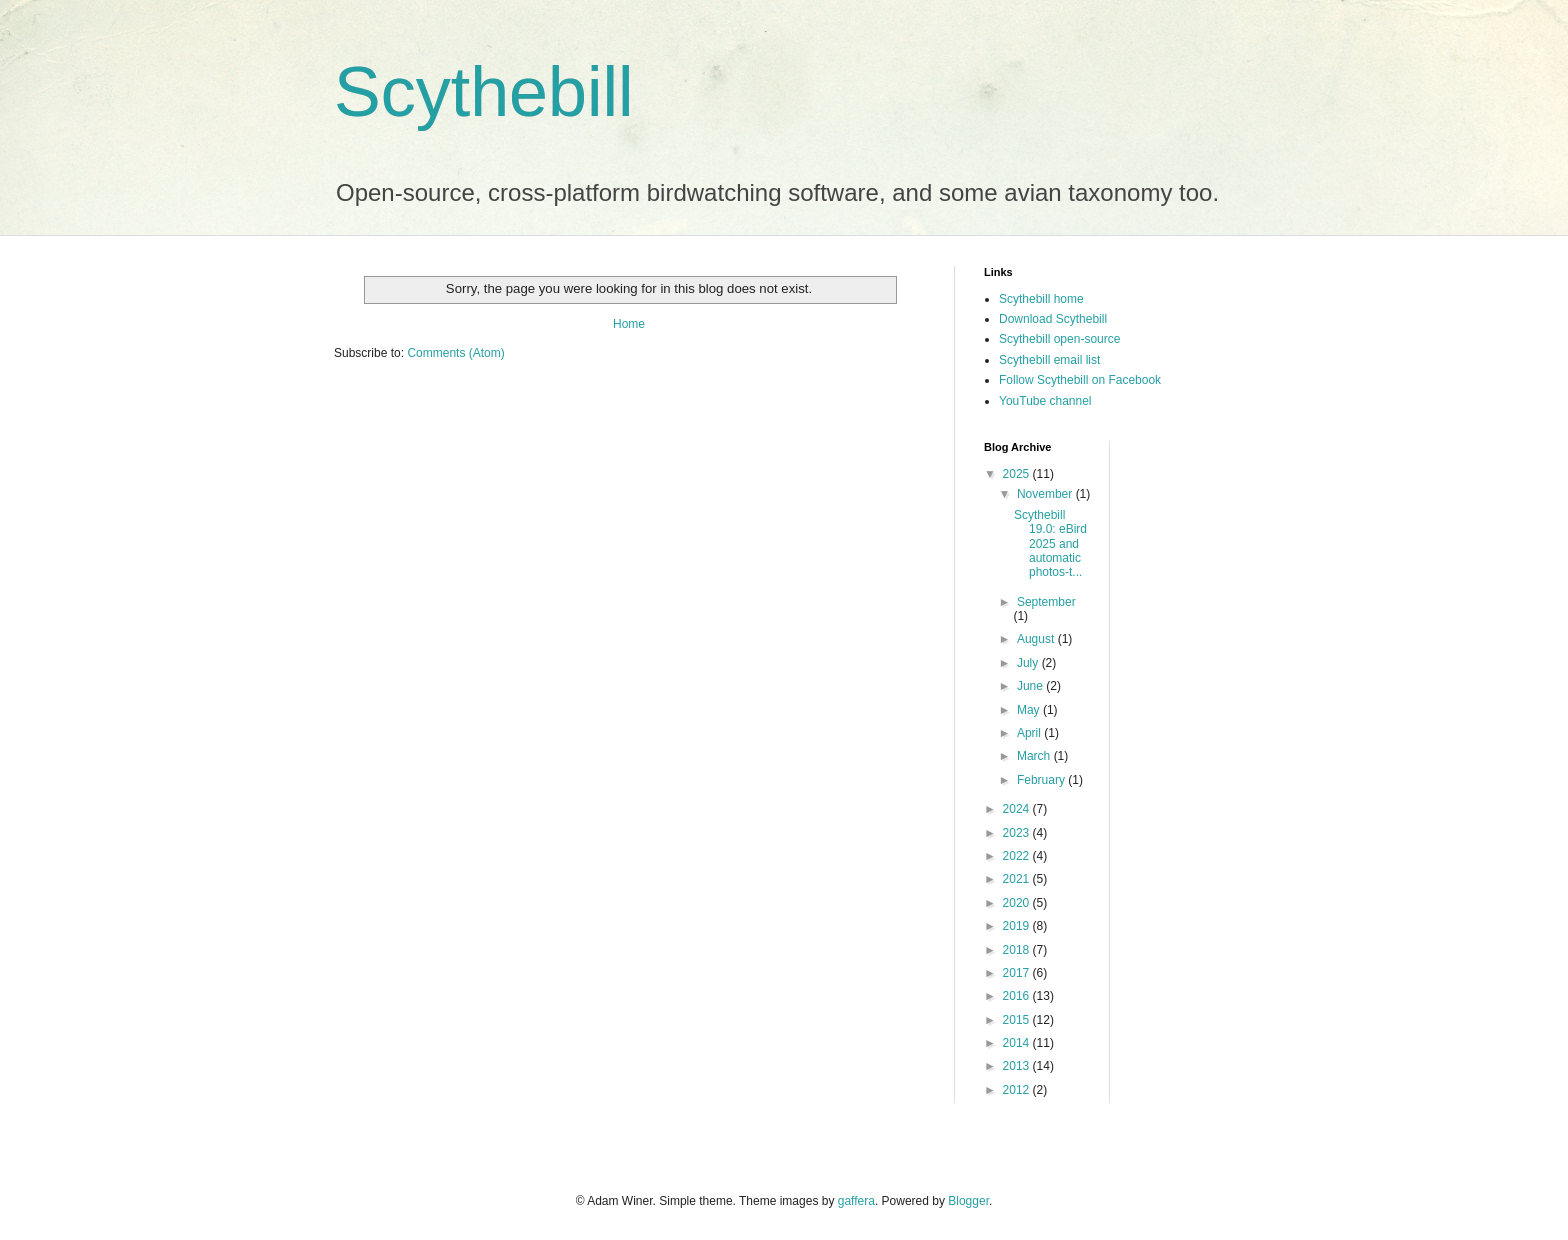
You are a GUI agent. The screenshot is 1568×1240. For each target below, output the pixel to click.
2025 (1018, 474)
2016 (1018, 996)
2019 (1018, 926)
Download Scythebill (1053, 319)
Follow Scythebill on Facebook (1080, 380)
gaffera (856, 1201)
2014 (1018, 1043)
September (1046, 602)
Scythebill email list (1049, 360)
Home (629, 324)
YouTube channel (1045, 401)
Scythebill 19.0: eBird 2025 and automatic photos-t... (1050, 544)
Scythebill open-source (1059, 339)
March (1035, 756)
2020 (1018, 903)
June (1031, 686)
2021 (1018, 879)
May (1030, 710)
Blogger (968, 1201)
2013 (1018, 1066)
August (1037, 639)
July (1029, 663)
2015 (1018, 1020)
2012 (1018, 1090)
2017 (1018, 973)
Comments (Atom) (455, 353)
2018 (1018, 950)
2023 (1018, 833)
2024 (1018, 809)
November (1046, 494)
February (1042, 780)
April (1030, 733)
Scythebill (484, 92)
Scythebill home (1041, 299)
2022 (1018, 856)
